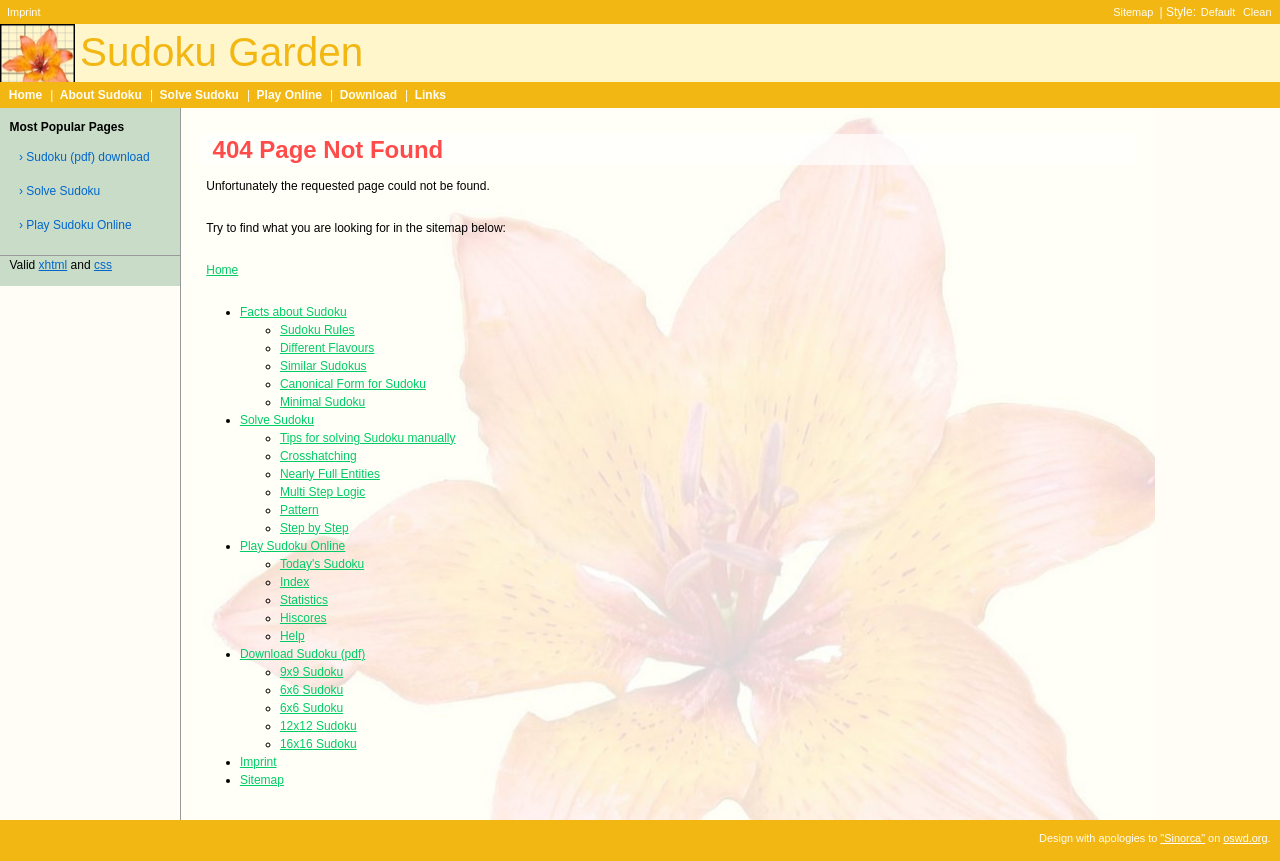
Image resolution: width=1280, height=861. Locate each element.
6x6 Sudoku (311, 690)
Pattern (299, 510)
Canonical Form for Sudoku (353, 384)
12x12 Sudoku (318, 726)
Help (292, 636)
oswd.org (1245, 838)
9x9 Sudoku (311, 672)
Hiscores (303, 618)
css (103, 265)
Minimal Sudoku (322, 402)
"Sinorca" (1182, 838)
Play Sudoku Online (292, 546)
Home (25, 95)
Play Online (289, 95)
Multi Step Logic (322, 492)
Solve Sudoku (199, 95)
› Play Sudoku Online (75, 225)
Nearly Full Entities (330, 474)
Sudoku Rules (317, 330)
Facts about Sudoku (293, 312)
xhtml (53, 265)
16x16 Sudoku (318, 744)
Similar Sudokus (323, 366)
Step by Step (314, 528)
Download (368, 95)
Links (430, 95)
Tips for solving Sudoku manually (368, 438)
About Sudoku (101, 95)
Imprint (23, 12)
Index (294, 582)
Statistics (304, 600)
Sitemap (1133, 12)
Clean (1257, 12)
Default (1218, 12)
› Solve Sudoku (59, 191)
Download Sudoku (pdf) (302, 654)
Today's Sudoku (322, 564)
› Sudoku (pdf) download (84, 157)
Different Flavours (327, 348)
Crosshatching (318, 456)
